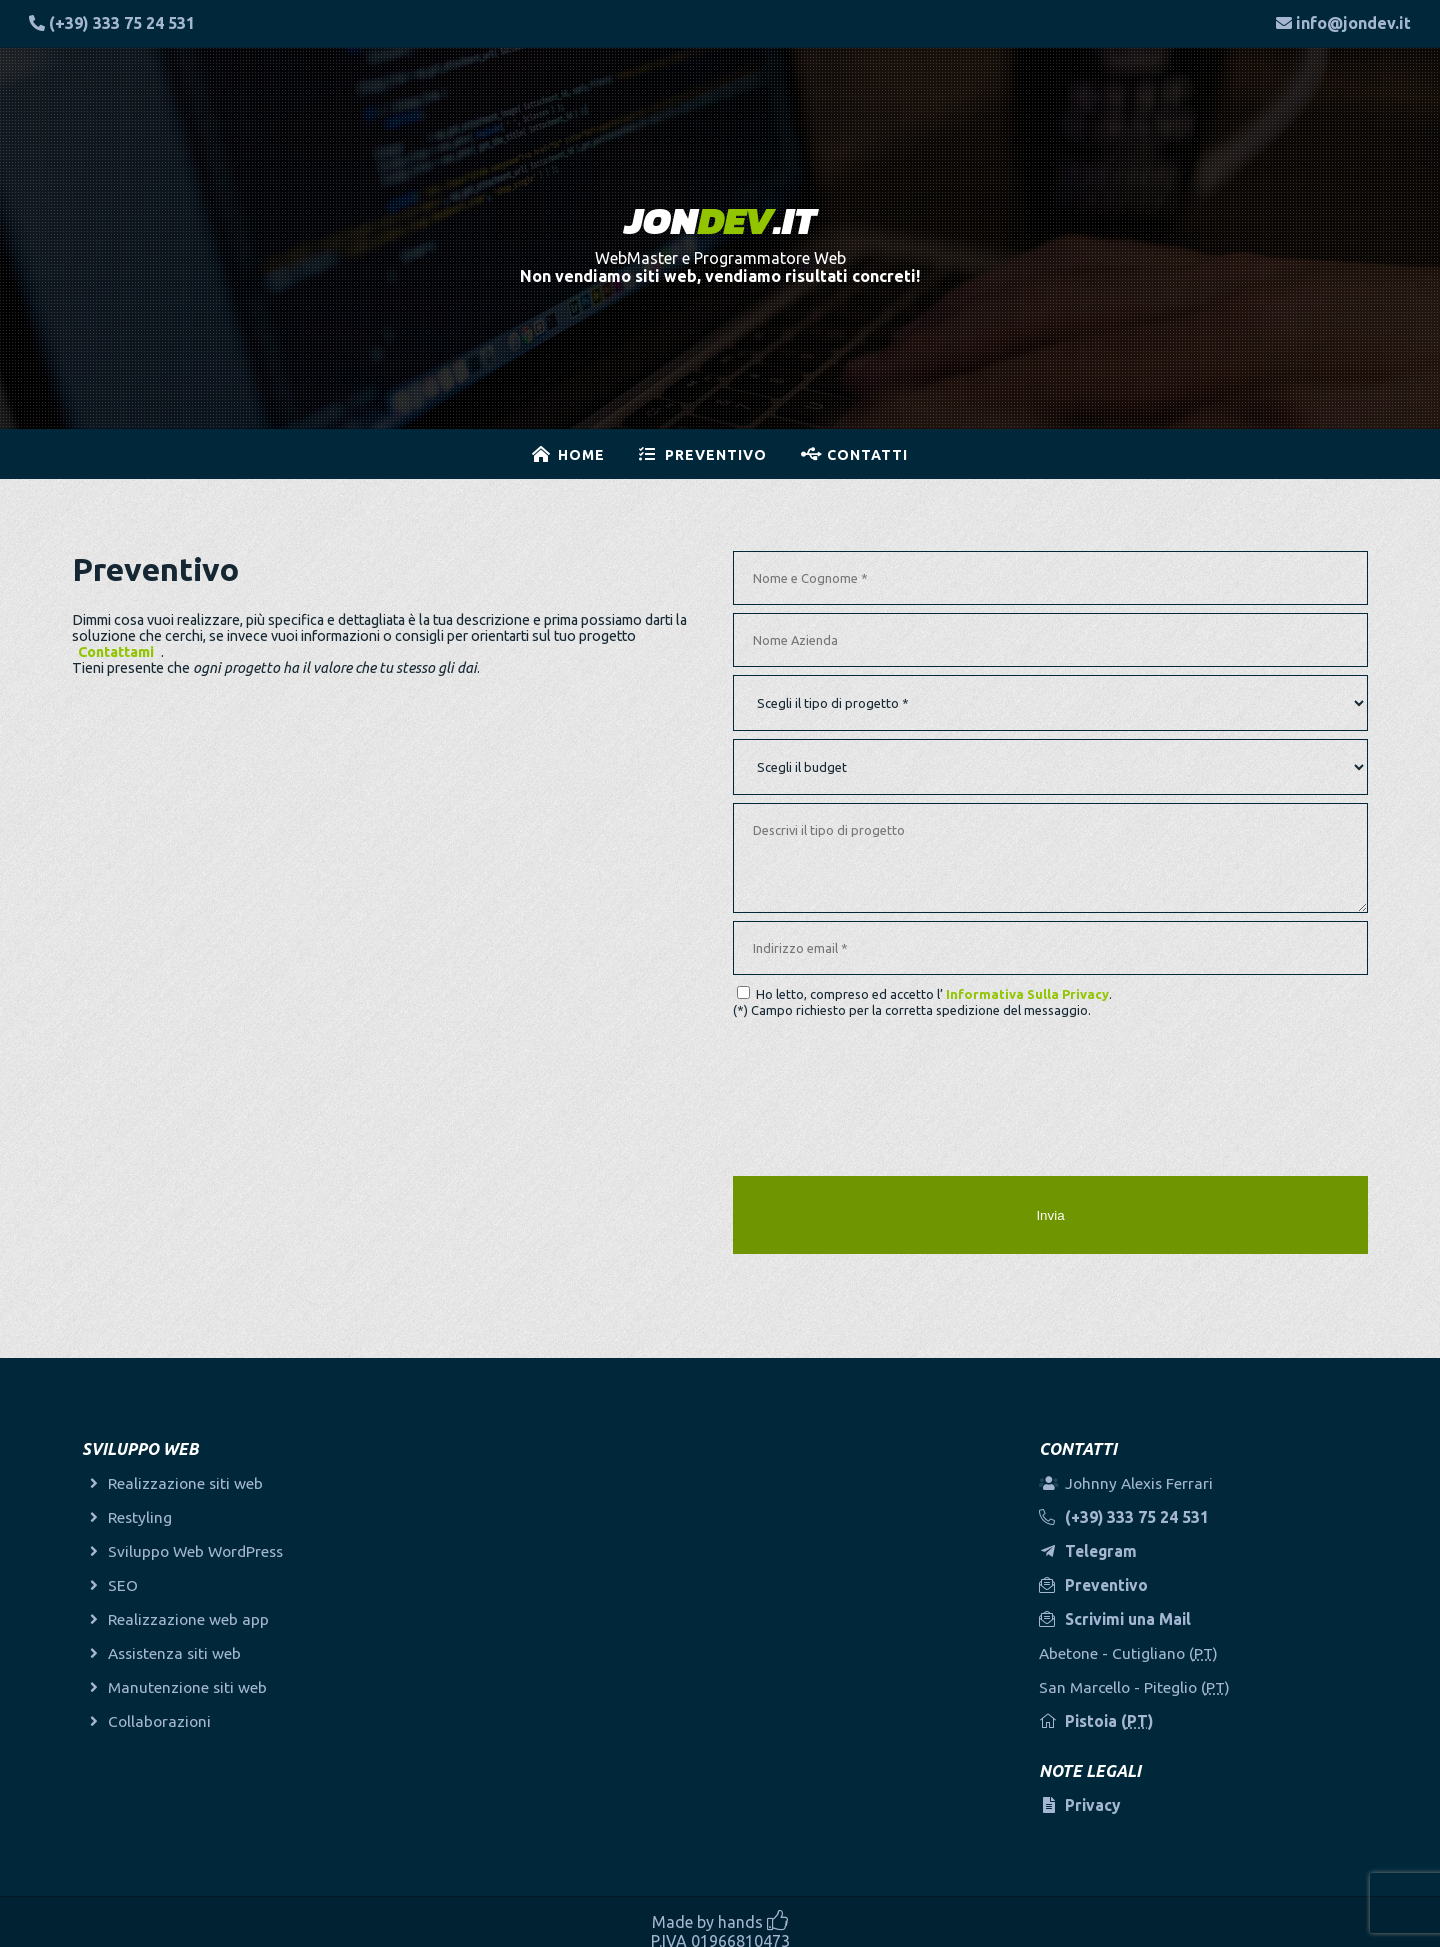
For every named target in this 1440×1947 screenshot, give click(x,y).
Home (581, 455)
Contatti (867, 455)
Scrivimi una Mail (1136, 1610)
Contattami (116, 652)
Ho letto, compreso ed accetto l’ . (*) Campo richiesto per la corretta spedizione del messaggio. (922, 1002)
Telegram (1107, 1542)
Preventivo (716, 455)
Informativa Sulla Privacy (1027, 994)
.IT (720, 220)
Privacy (1098, 1797)
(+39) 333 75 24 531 (122, 23)
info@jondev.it (1353, 23)
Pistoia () (1115, 1713)
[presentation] (885, 1089)
